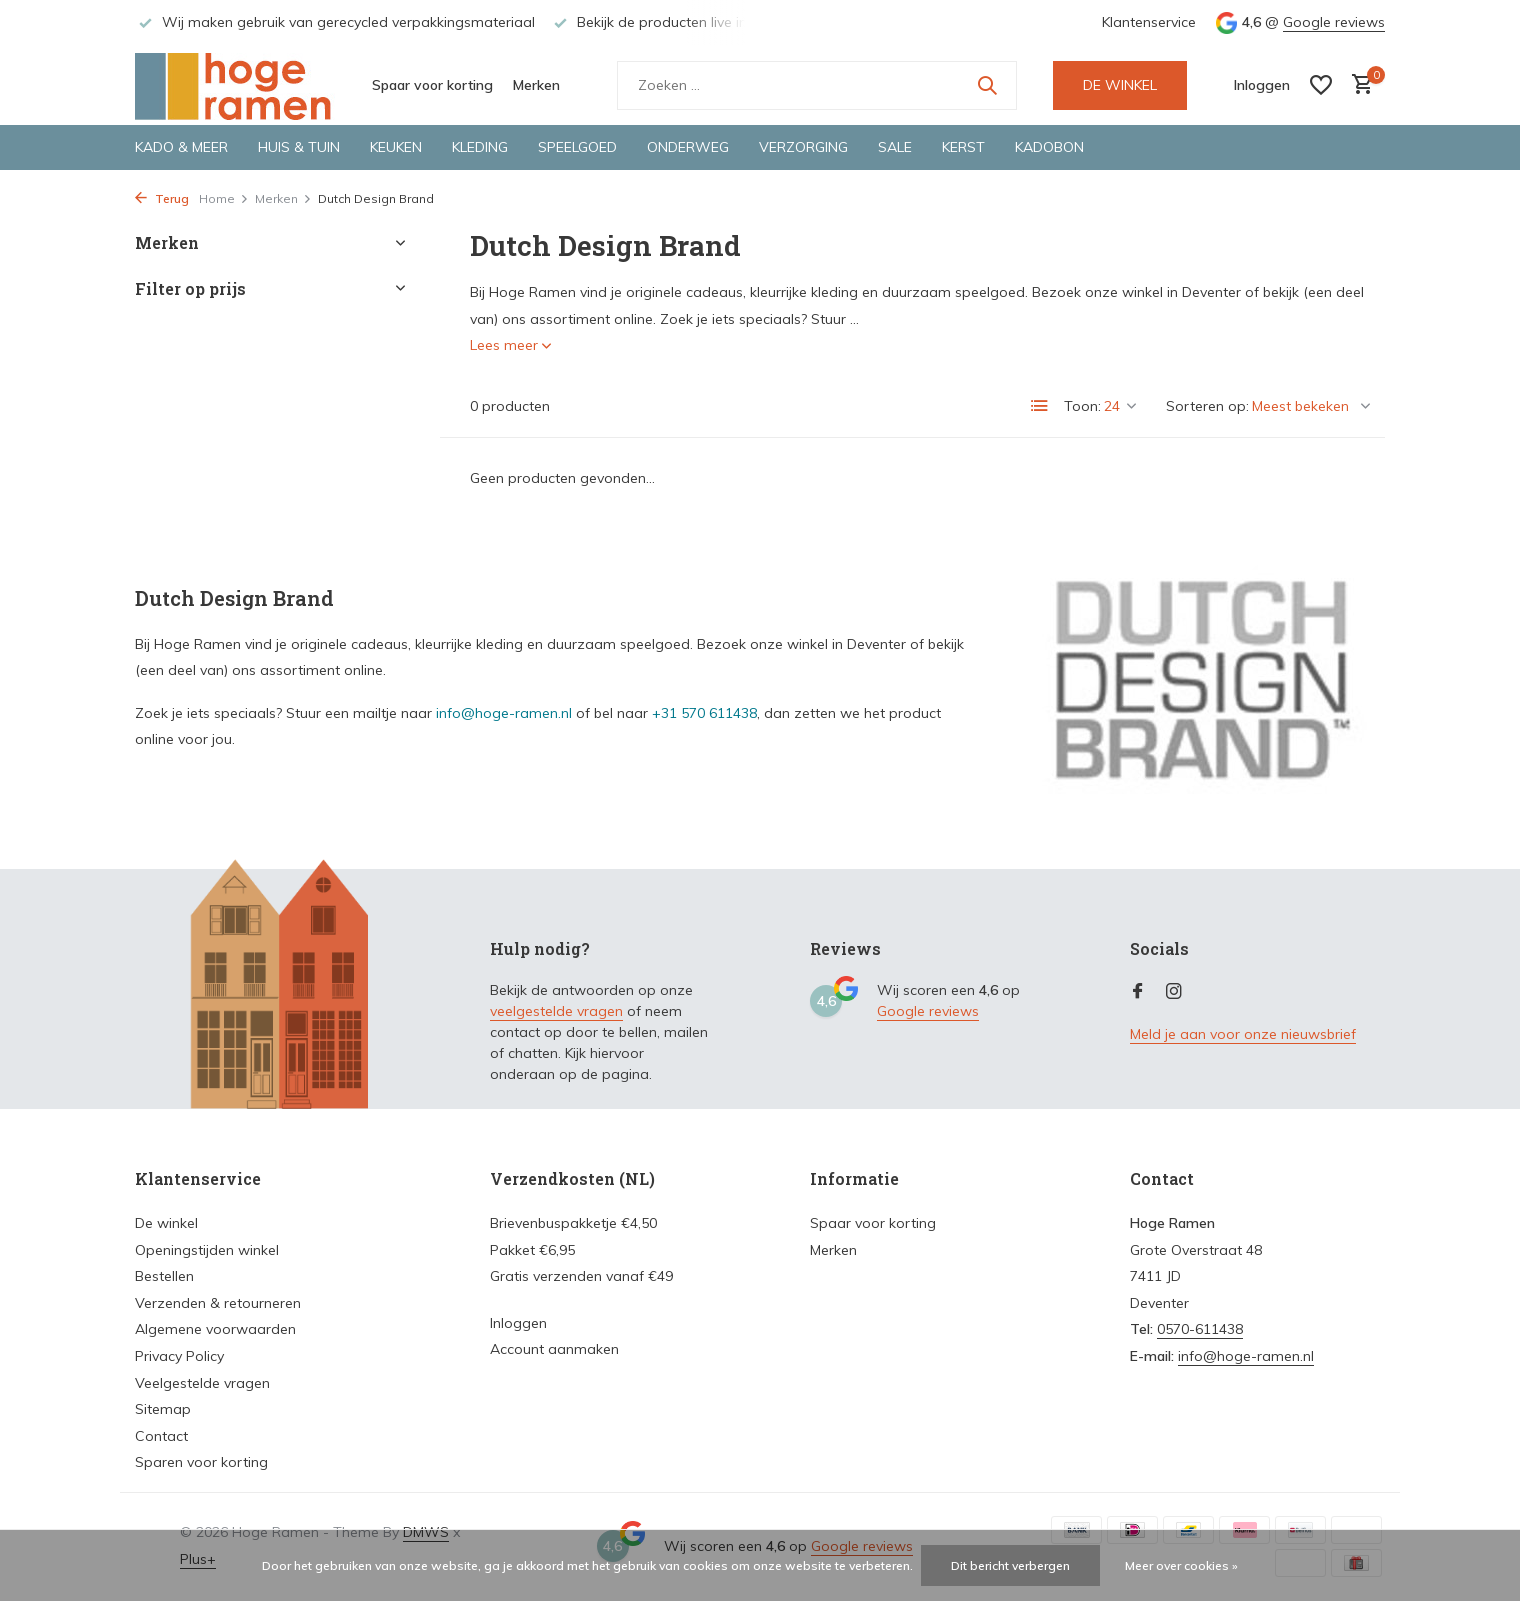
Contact (161, 1436)
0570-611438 (1200, 1329)
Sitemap (163, 1409)
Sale (895, 147)
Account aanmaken (554, 1349)
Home (224, 198)
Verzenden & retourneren (218, 1303)
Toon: (1082, 406)
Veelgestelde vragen (202, 1383)
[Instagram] (1174, 992)
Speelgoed (577, 147)
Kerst (963, 147)
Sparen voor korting (201, 1462)
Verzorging (803, 147)
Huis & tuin (299, 147)
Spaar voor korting (432, 85)
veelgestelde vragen (556, 1011)
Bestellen (164, 1276)
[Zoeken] (817, 85)
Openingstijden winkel (207, 1250)
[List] (1040, 406)
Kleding (480, 147)
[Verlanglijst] (1321, 85)
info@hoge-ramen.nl (504, 713)
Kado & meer (181, 147)
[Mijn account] (1262, 85)
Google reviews (1334, 22)
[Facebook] (1138, 992)
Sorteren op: (1207, 406)
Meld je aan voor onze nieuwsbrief (1243, 1034)
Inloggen (518, 1323)
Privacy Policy (179, 1356)
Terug (162, 198)
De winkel (166, 1223)
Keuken (396, 147)
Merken (536, 85)
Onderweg (688, 147)
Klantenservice (1149, 22)
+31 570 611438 (704, 713)
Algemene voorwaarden (215, 1329)
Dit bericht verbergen (1010, 1565)
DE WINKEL (1120, 85)
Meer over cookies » (1181, 1565)
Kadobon (1049, 147)
